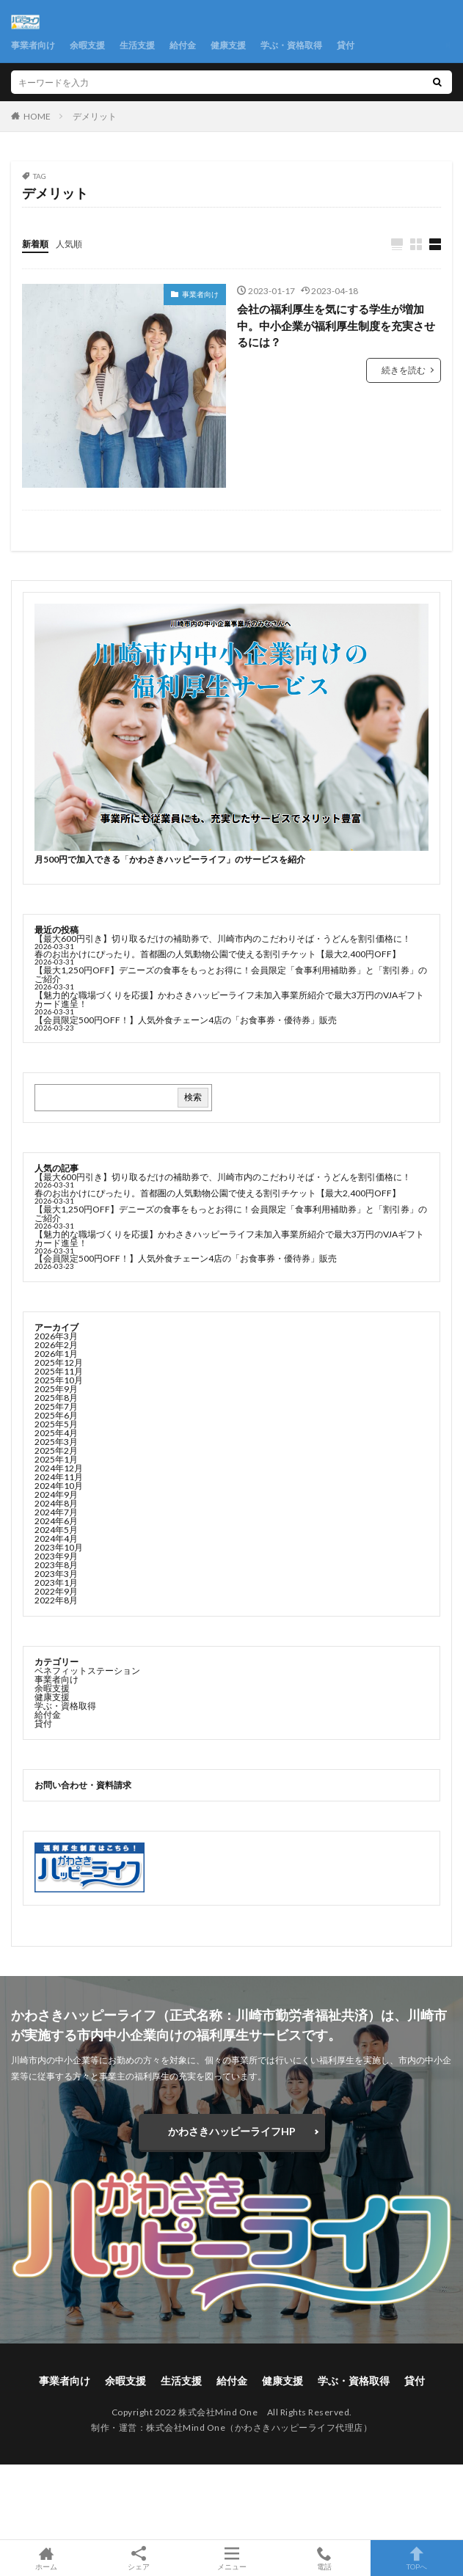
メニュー (231, 2558)
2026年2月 (56, 1344)
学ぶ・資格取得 (291, 45)
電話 (324, 2558)
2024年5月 (56, 1529)
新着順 (35, 243)
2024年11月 (58, 1476)
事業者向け (33, 45)
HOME (37, 115)
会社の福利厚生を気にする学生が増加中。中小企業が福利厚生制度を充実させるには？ (336, 325)
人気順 (69, 243)
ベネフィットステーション (87, 1670)
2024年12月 (58, 1468)
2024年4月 (56, 1538)
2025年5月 (56, 1424)
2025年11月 (58, 1371)
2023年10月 (58, 1547)
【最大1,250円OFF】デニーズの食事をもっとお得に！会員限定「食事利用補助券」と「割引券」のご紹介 (230, 974)
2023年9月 (56, 1556)
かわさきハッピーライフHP (232, 2131)
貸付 (345, 45)
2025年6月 (56, 1415)
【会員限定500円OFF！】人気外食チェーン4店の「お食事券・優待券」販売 (185, 1019)
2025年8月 (56, 1397)
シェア (138, 2558)
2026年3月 (56, 1336)
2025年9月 (56, 1388)
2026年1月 (56, 1353)
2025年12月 (58, 1362)
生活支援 (137, 45)
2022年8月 (56, 1600)
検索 (193, 1096)
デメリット (95, 116)
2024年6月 (56, 1520)
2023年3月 (56, 1573)
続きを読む (404, 370)
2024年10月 (58, 1485)
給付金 (182, 45)
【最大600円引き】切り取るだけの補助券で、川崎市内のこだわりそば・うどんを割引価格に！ (222, 938)
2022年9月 (56, 1591)
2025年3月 (56, 1441)
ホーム (46, 2558)
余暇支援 (87, 45)
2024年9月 (56, 1494)
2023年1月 (56, 1582)
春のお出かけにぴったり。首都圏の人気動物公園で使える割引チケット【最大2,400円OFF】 (217, 953)
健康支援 (228, 45)
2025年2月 (56, 1450)
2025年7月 (56, 1406)
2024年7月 (56, 1512)
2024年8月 (56, 1503)
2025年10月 (58, 1380)
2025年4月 (56, 1432)
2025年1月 (56, 1459)
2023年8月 (56, 1564)
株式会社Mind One (185, 2427)
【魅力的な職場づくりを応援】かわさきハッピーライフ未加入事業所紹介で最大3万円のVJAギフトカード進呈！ (229, 999)
